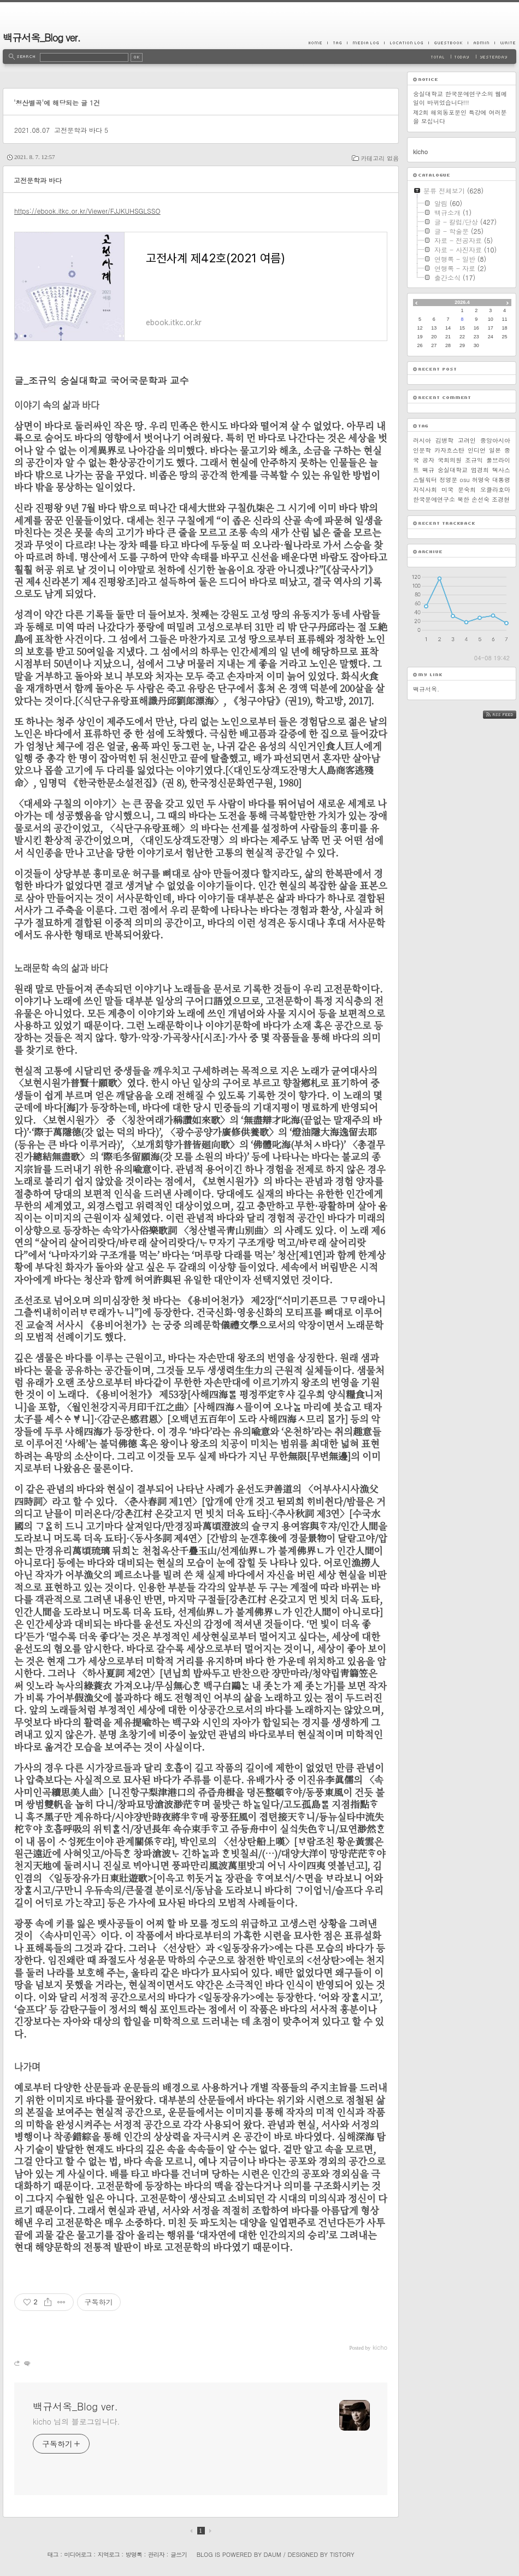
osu (464, 480)
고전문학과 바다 (78, 129)
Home (318, 42)
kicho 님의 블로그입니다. (76, 2421)
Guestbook (448, 42)
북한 (463, 499)
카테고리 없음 (380, 158)
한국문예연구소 (434, 499)
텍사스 (501, 470)
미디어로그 (78, 2554)
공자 (428, 460)
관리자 (156, 2554)
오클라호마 (495, 489)
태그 (52, 2554)
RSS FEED (507, 715)
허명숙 (481, 480)
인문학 (422, 450)
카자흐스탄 (449, 450)
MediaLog (365, 42)
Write (505, 42)
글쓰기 (178, 2554)
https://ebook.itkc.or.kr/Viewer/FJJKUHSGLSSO (87, 210)
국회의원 (450, 460)
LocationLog (406, 42)
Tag (337, 42)
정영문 (448, 480)
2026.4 (462, 302)
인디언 (477, 450)
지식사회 (425, 489)
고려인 (467, 440)
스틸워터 (425, 480)
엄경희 (480, 470)
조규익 (474, 460)
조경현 (501, 499)
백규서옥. (426, 689)
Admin (481, 42)
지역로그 (109, 2554)
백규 (428, 470)
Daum (272, 2554)
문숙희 (467, 489)
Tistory (342, 2554)
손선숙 (480, 499)
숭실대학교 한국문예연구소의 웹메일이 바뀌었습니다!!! (460, 98)
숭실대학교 (453, 470)
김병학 (444, 440)
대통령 (501, 480)
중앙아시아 (495, 440)
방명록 (134, 2554)
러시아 (422, 440)
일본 (495, 450)
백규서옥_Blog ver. (41, 37)
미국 (447, 489)
